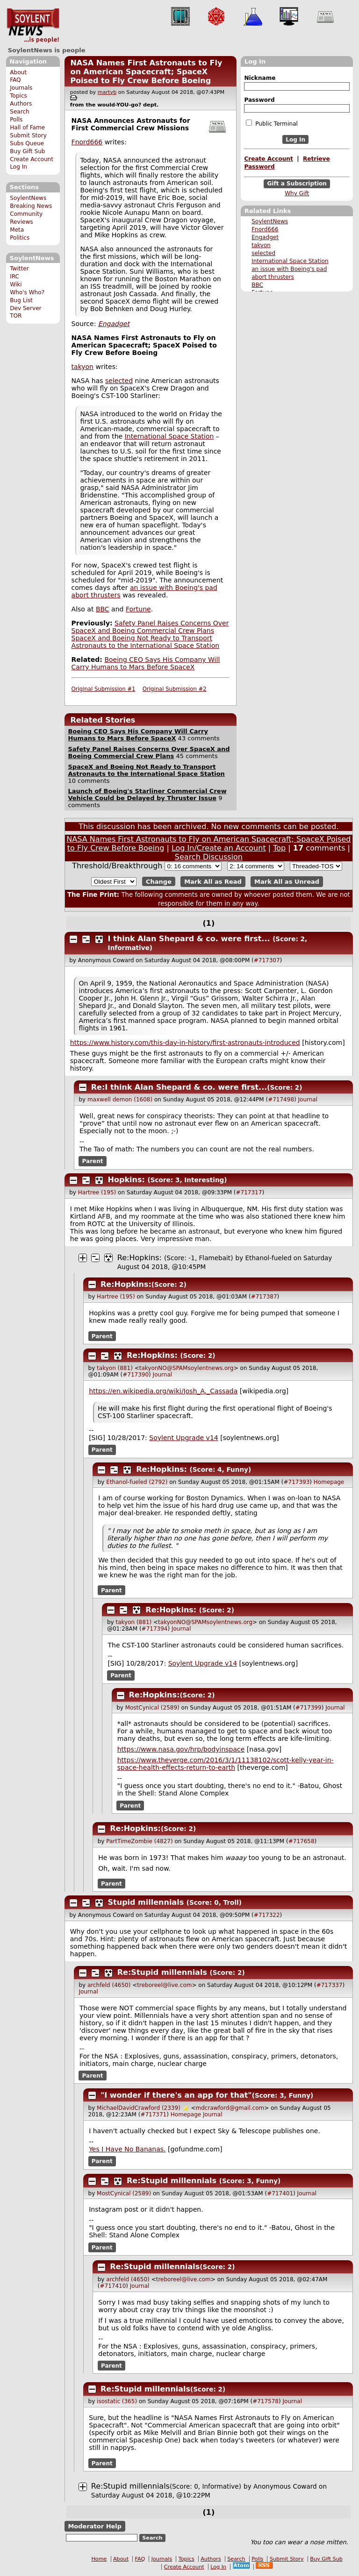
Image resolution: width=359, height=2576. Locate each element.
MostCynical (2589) (152, 1707)
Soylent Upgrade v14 (183, 1437)
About (18, 72)
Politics (19, 237)
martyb (107, 92)
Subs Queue (27, 143)
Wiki (16, 284)
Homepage (329, 1482)
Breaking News (31, 206)
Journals (21, 88)
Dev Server (25, 308)
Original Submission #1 (104, 689)
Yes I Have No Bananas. (127, 2149)
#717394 (155, 1628)
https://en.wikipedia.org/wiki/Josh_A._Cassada (163, 1391)
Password (259, 100)
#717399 (308, 1707)
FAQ (15, 80)
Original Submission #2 (175, 689)
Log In (18, 166)
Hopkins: (126, 1179)
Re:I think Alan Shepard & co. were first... (179, 1087)
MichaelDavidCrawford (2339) (138, 2108)
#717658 (301, 1841)
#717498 (281, 1099)
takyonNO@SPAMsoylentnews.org (186, 1368)
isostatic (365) (117, 2401)
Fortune (138, 609)
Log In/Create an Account (219, 848)
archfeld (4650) (109, 1985)
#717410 (113, 2286)
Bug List (21, 300)
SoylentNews (33, 25)
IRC (14, 276)
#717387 (264, 1296)
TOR (16, 315)
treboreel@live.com (164, 1985)
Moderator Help (95, 2526)
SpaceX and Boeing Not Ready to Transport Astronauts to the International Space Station (146, 641)
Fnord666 (264, 229)
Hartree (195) (97, 1192)
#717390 (135, 1374)
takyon (261, 245)
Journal (308, 1099)
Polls (16, 119)
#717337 (329, 1985)
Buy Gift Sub (27, 151)
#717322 (267, 1915)
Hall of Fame (27, 127)
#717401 (280, 2193)
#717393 (296, 1482)
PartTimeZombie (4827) (139, 1841)
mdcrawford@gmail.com (230, 2108)
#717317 (249, 1192)
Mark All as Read (213, 881)
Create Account (31, 159)
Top (279, 848)
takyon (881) (115, 1368)
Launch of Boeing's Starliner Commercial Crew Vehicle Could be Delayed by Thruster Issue (147, 795)
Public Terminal (271, 123)
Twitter (19, 268)
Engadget (265, 237)
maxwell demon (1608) (119, 1099)
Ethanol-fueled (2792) (136, 1482)
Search (19, 111)
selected (263, 253)
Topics (18, 95)
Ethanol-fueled (268, 1258)
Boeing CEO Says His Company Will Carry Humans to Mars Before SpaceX (146, 663)
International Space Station (290, 261)
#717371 (153, 2114)
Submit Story (28, 135)
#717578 (265, 2401)
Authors (21, 103)
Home (99, 2559)
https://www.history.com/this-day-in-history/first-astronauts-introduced (185, 1042)
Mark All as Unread (286, 881)
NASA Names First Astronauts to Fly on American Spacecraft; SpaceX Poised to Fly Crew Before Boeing (146, 71)
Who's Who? (27, 292)
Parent (92, 1161)
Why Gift (297, 193)
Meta (17, 230)
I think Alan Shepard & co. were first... (189, 938)
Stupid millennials (146, 1902)
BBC (257, 285)
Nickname (259, 78)
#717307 (267, 960)
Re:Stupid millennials (162, 1972)
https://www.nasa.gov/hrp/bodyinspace (181, 1749)
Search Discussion (209, 856)
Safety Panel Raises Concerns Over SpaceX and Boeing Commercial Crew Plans (150, 626)
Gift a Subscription (297, 184)
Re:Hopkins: (139, 1257)
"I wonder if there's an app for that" (176, 2095)
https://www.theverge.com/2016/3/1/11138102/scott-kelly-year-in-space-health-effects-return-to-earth (225, 1763)
